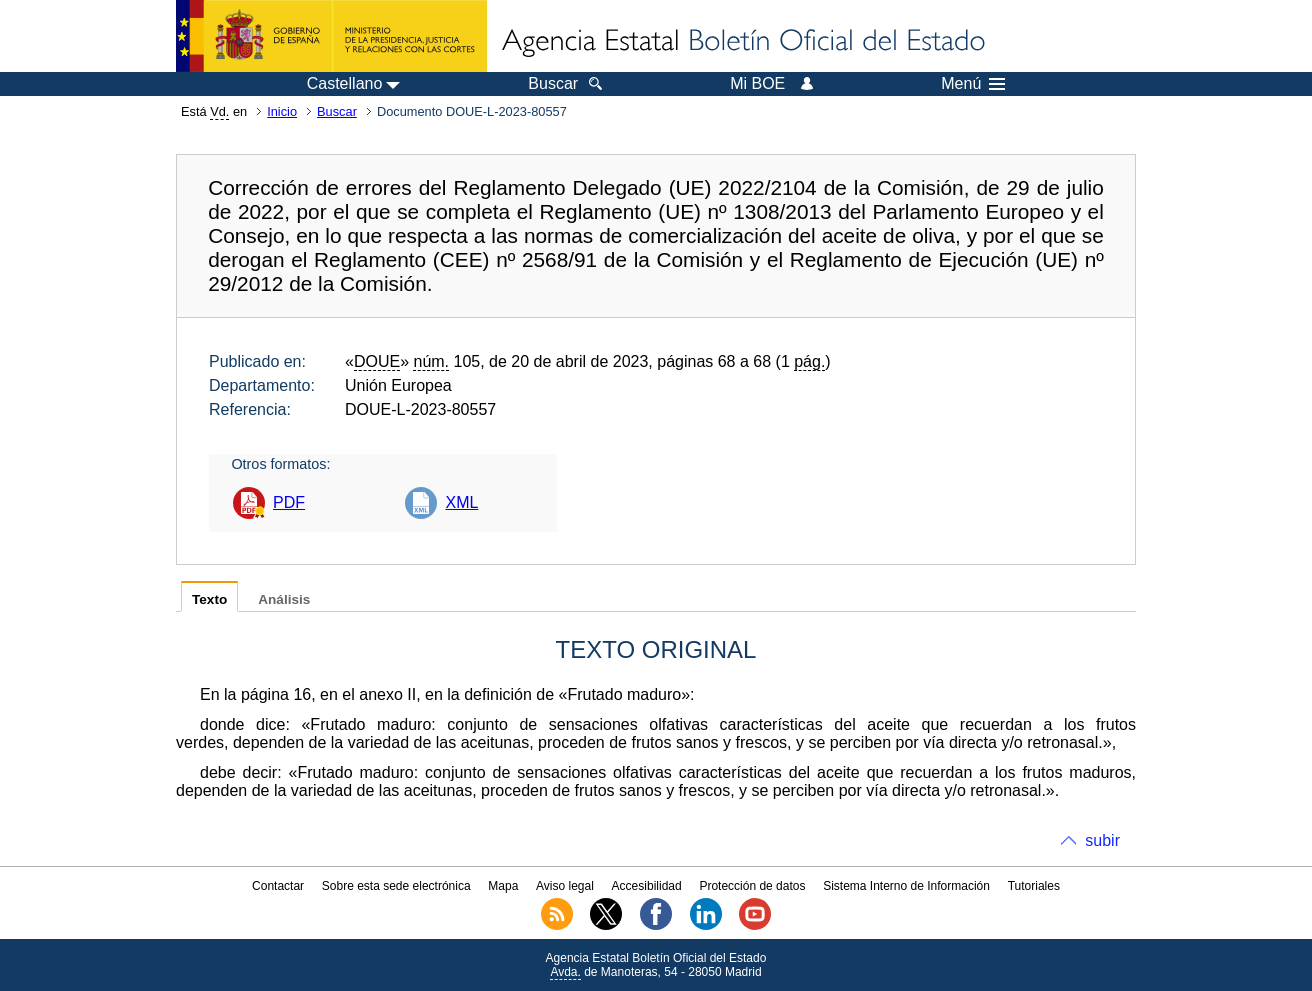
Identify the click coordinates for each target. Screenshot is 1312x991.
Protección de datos (752, 886)
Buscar (337, 111)
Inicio (282, 111)
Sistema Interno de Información (906, 886)
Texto (209, 599)
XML (461, 502)
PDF (289, 502)
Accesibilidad (647, 886)
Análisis (284, 599)
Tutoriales (1034, 886)
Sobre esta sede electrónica (396, 886)
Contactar (278, 886)
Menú (973, 84)
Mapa (503, 886)
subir (1102, 840)
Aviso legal (565, 886)
